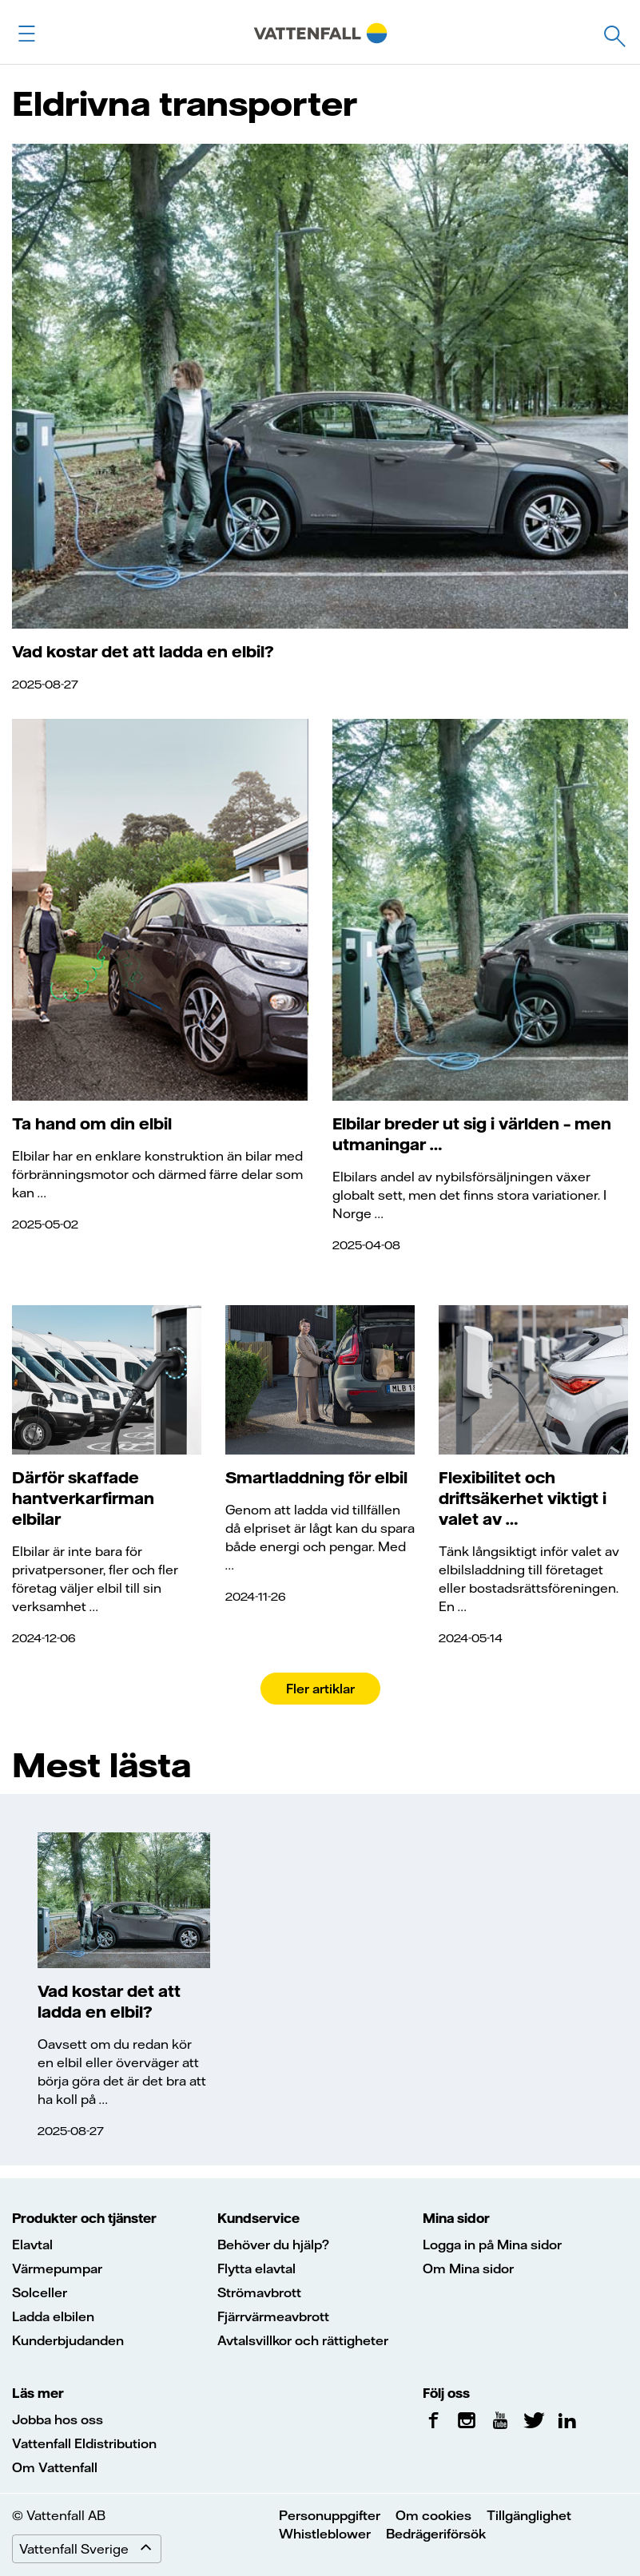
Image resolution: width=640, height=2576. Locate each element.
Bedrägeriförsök (436, 2534)
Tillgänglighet (529, 2515)
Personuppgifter (329, 2515)
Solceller (39, 2292)
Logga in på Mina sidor (492, 2245)
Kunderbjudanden (68, 2340)
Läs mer (38, 2393)
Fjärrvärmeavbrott (273, 2316)
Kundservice (258, 2218)
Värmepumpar (57, 2268)
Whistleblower (325, 2534)
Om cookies (433, 2515)
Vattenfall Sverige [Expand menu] (90, 2548)
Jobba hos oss (57, 2419)
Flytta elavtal (256, 2268)
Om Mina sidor (468, 2268)
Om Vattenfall (54, 2467)
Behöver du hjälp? (273, 2245)
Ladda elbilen (53, 2316)
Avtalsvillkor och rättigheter (302, 2340)
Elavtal (32, 2245)
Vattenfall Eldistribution (84, 2443)
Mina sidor (456, 2218)
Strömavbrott (259, 2292)
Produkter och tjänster (84, 2218)
